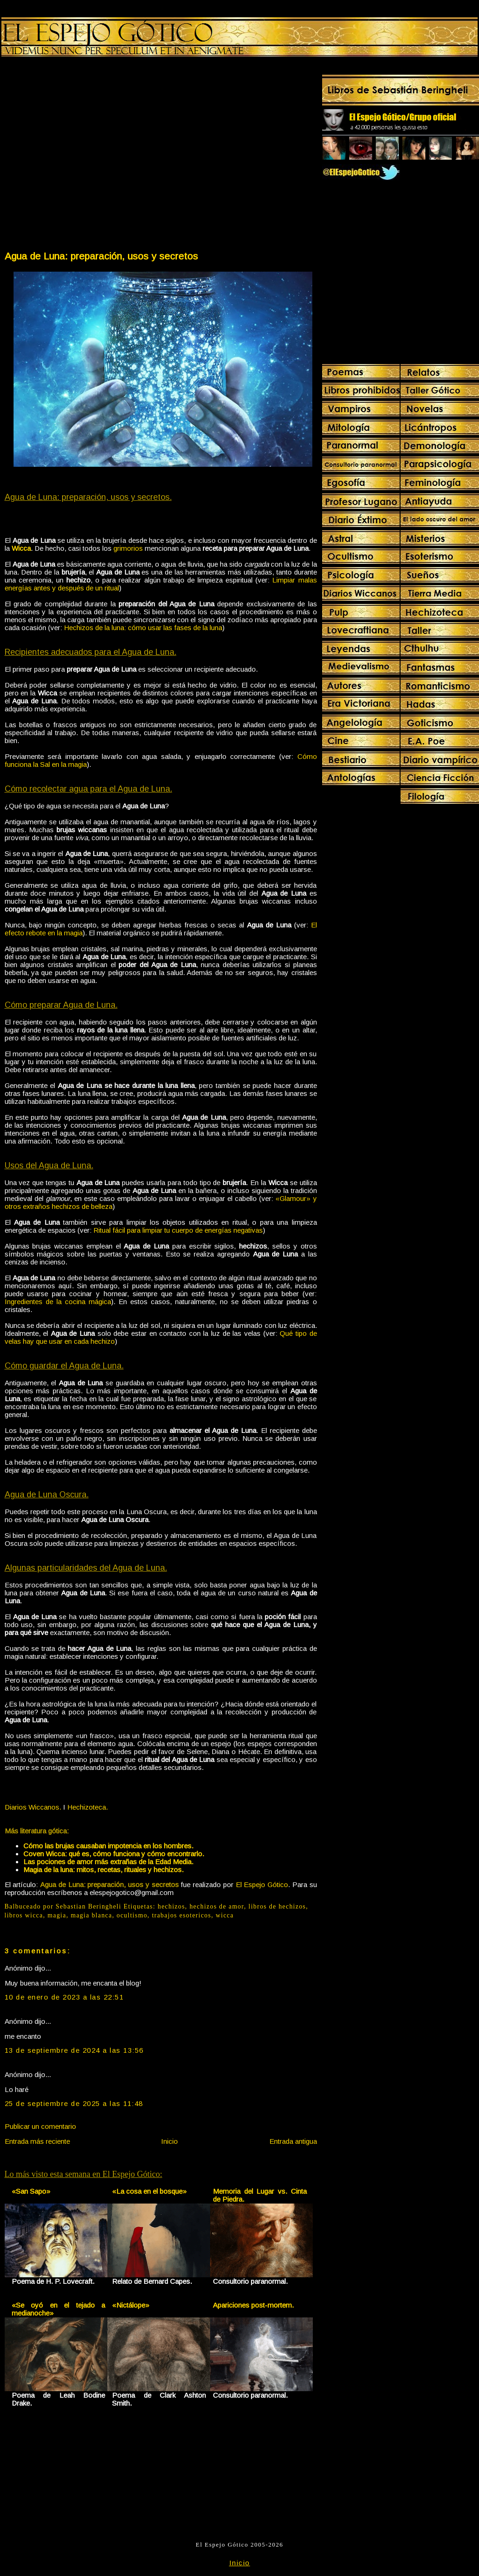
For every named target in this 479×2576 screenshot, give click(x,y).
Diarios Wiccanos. (33, 1807)
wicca (225, 1915)
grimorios (128, 548)
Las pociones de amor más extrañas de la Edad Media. (108, 1862)
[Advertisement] (88, 155)
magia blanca (91, 1915)
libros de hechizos (277, 1906)
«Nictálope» (130, 2305)
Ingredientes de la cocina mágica (58, 1302)
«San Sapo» (31, 2191)
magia (57, 1915)
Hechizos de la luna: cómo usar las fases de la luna (143, 628)
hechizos (171, 1906)
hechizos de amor (217, 1906)
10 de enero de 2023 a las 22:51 (64, 1997)
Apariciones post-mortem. (253, 2305)
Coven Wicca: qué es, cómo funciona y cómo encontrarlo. (113, 1854)
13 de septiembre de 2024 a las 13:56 (74, 2050)
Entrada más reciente (37, 2141)
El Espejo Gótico (262, 1884)
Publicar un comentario (40, 2126)
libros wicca (24, 1915)
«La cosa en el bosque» (149, 2191)
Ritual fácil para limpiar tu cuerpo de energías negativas (178, 1230)
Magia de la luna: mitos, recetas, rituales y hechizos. (103, 1870)
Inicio (169, 2141)
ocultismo (132, 1915)
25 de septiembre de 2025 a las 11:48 (74, 2103)
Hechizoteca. (87, 1807)
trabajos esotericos (181, 1915)
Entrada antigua (293, 2141)
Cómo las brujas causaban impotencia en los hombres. (108, 1846)
